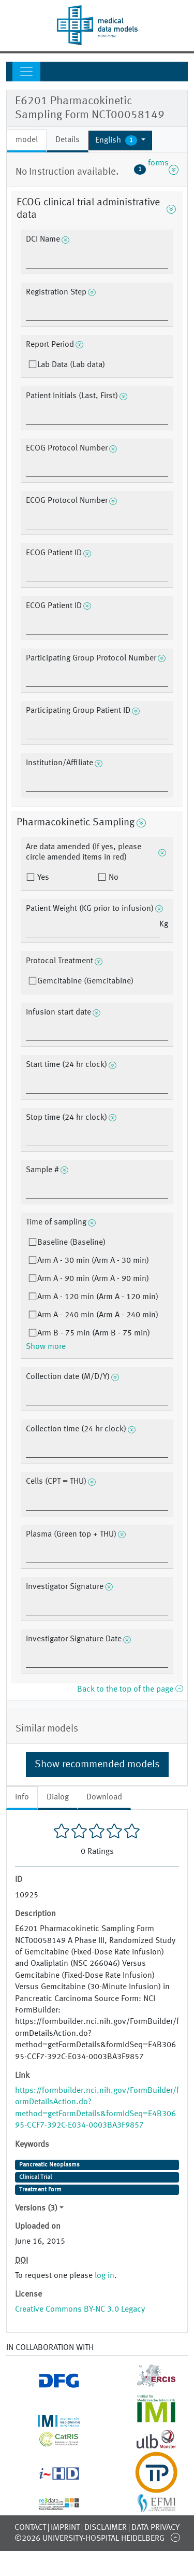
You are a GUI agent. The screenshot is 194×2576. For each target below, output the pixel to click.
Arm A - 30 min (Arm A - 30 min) (93, 1261)
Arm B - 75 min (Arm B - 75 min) (93, 1333)
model (27, 140)
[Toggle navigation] (26, 71)
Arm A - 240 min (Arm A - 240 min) (97, 1315)
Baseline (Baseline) (71, 1242)
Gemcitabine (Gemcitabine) (85, 981)
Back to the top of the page (130, 1689)
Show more (46, 1347)
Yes (42, 878)
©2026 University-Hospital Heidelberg (89, 2539)
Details (67, 140)
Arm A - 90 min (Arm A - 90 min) (93, 1279)
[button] (120, 140)
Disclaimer (105, 2528)
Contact (30, 2528)
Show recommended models (97, 1764)
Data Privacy (155, 2528)
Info (22, 1797)
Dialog (58, 1797)
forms (156, 169)
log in (104, 2276)
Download (104, 1797)
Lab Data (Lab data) (71, 365)
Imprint (65, 2528)
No (112, 878)
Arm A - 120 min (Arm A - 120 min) (97, 1297)
